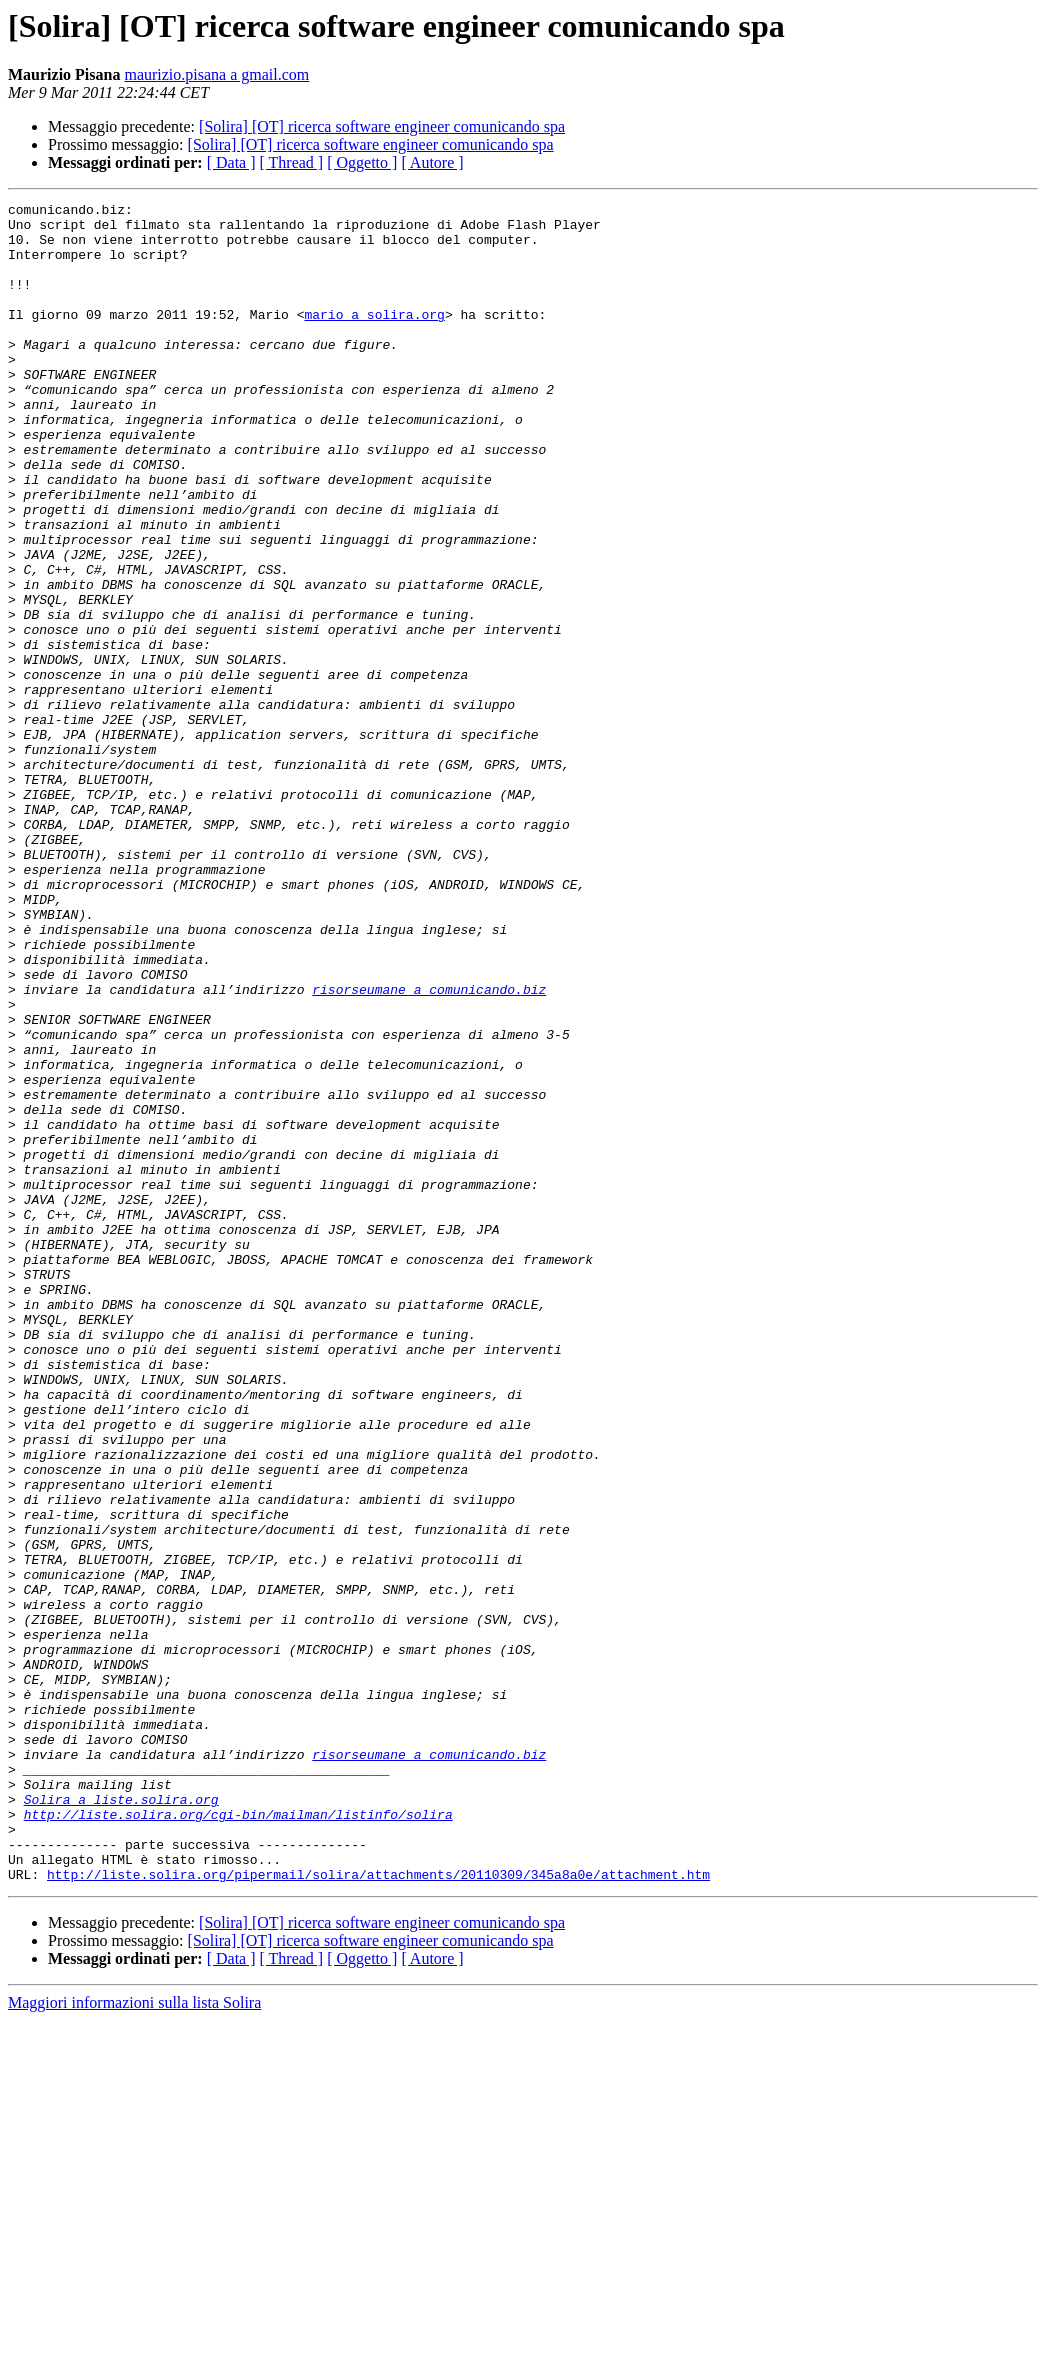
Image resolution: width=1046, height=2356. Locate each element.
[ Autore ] (432, 162)
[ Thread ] (292, 162)
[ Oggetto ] (362, 162)
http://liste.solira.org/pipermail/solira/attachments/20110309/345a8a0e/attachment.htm (378, 2210)
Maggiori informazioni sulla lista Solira (134, 2338)
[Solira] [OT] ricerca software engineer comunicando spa (382, 126)
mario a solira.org (374, 338)
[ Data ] (231, 162)
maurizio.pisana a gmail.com (216, 74)
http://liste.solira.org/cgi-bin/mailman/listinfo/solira (238, 2138)
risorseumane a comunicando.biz (429, 1148)
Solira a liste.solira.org (121, 2120)
